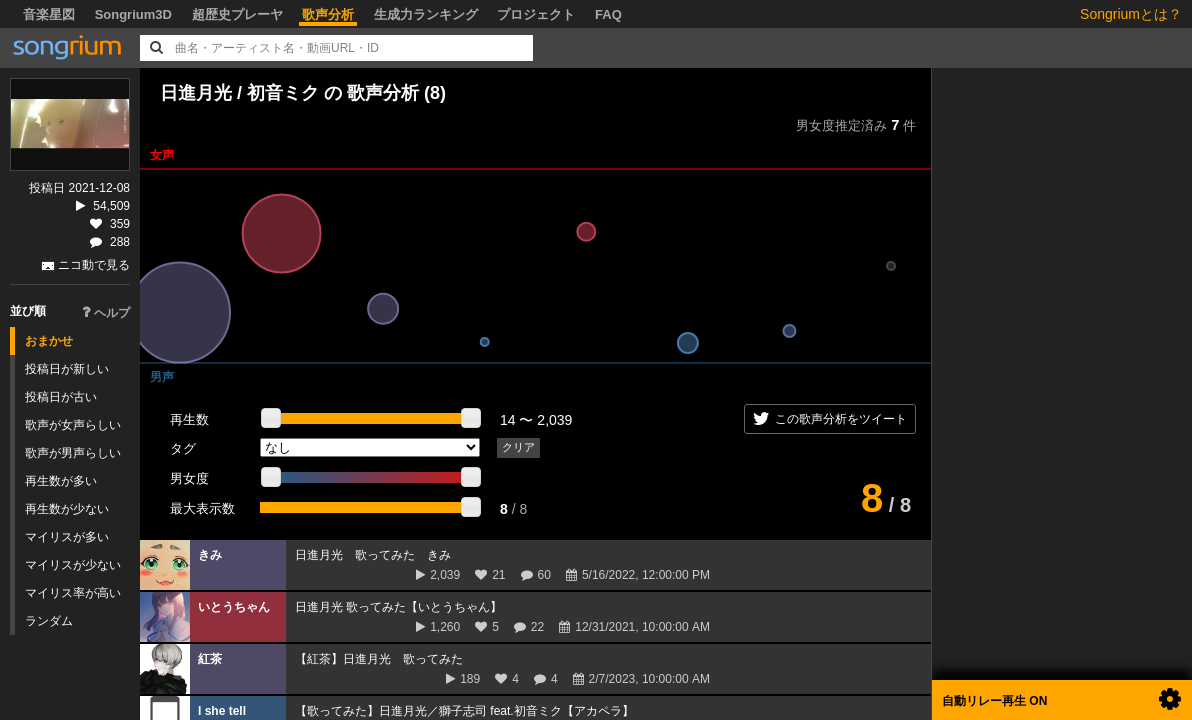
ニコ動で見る (94, 265)
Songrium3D (133, 14)
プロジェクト (536, 14)
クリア (518, 447)
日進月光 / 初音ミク (239, 93)
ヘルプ (106, 313)
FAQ (608, 14)
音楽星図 (49, 14)
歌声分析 (328, 14)
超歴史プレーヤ (237, 14)
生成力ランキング (426, 14)
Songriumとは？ (1131, 14)
